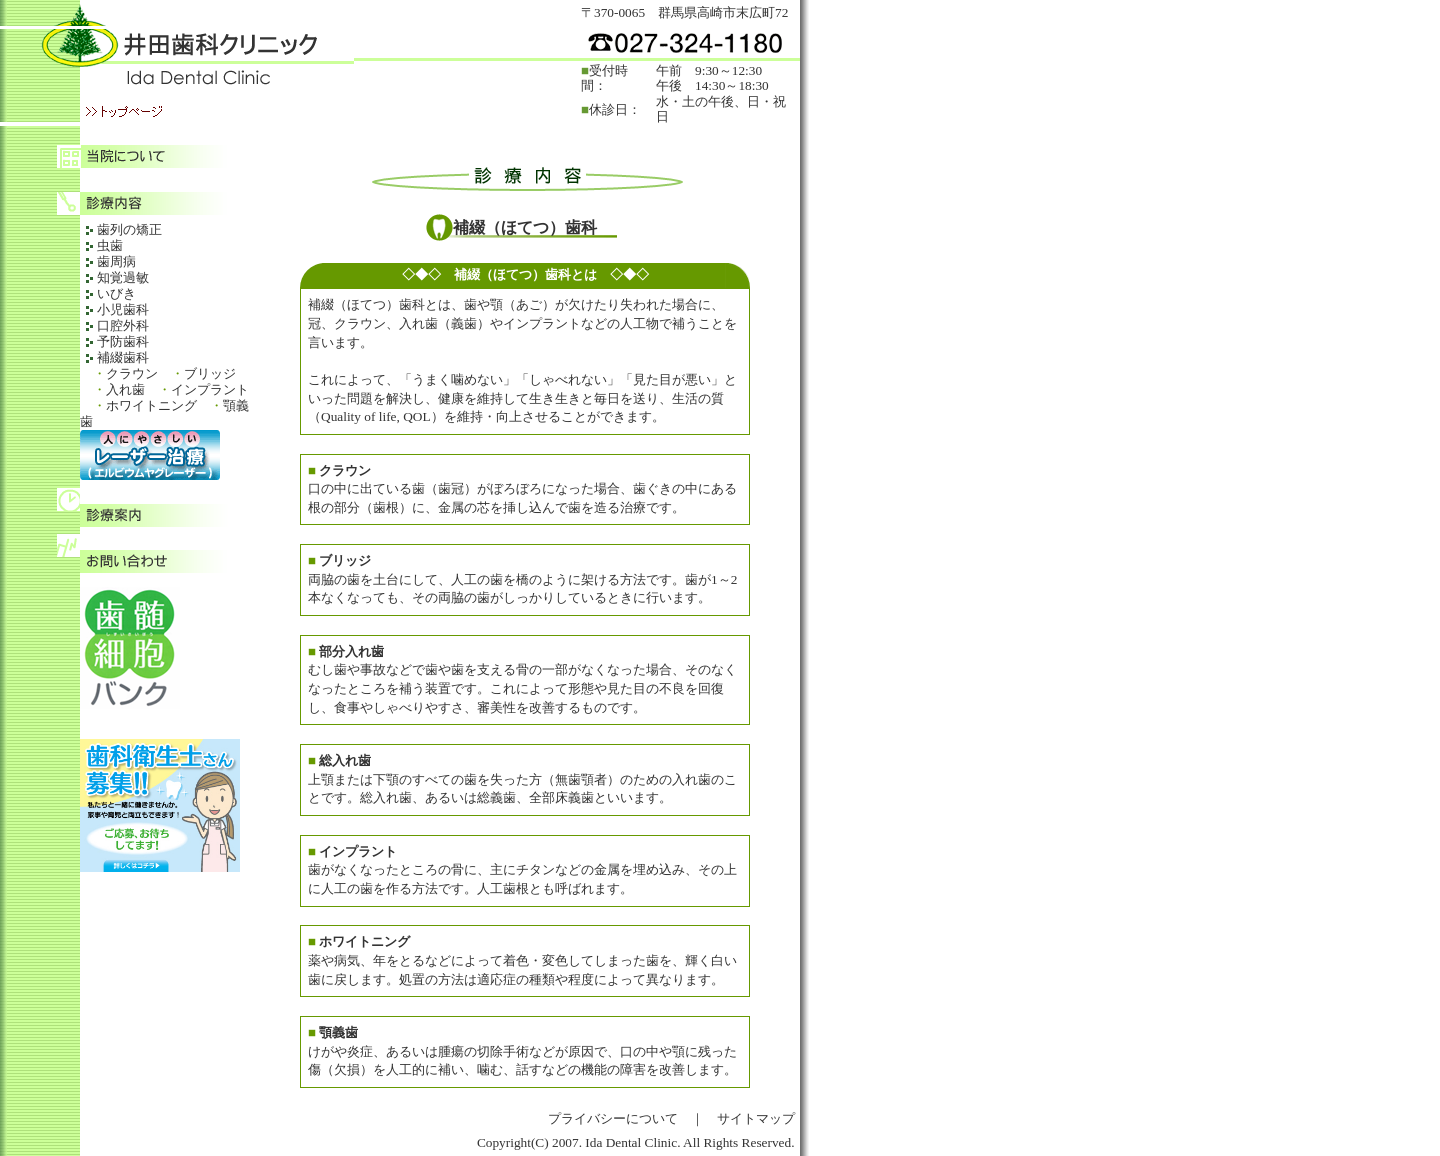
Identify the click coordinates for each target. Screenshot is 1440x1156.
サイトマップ (756, 1118)
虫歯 (110, 245)
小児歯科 (123, 309)
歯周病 (116, 261)
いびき (116, 293)
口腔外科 (123, 325)
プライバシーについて (613, 1118)
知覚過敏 (123, 277)
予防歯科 (123, 341)
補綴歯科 (123, 357)
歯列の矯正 (129, 229)
